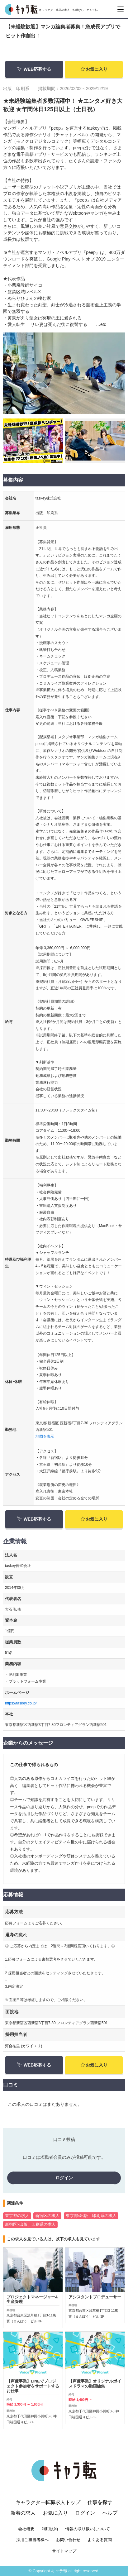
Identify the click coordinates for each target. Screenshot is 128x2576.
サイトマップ (64, 2567)
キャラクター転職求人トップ (48, 2518)
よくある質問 (100, 2556)
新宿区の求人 (47, 2216)
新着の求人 (23, 2529)
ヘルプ (109, 2529)
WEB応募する (34, 69)
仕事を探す (100, 2518)
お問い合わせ (68, 2556)
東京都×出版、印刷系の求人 (91, 2216)
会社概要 (26, 2545)
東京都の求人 (17, 2216)
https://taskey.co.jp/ (21, 1703)
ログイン (64, 2177)
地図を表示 (45, 1436)
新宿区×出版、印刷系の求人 (30, 2224)
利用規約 (50, 2545)
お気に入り (94, 69)
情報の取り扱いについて (87, 2545)
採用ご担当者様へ (32, 2556)
